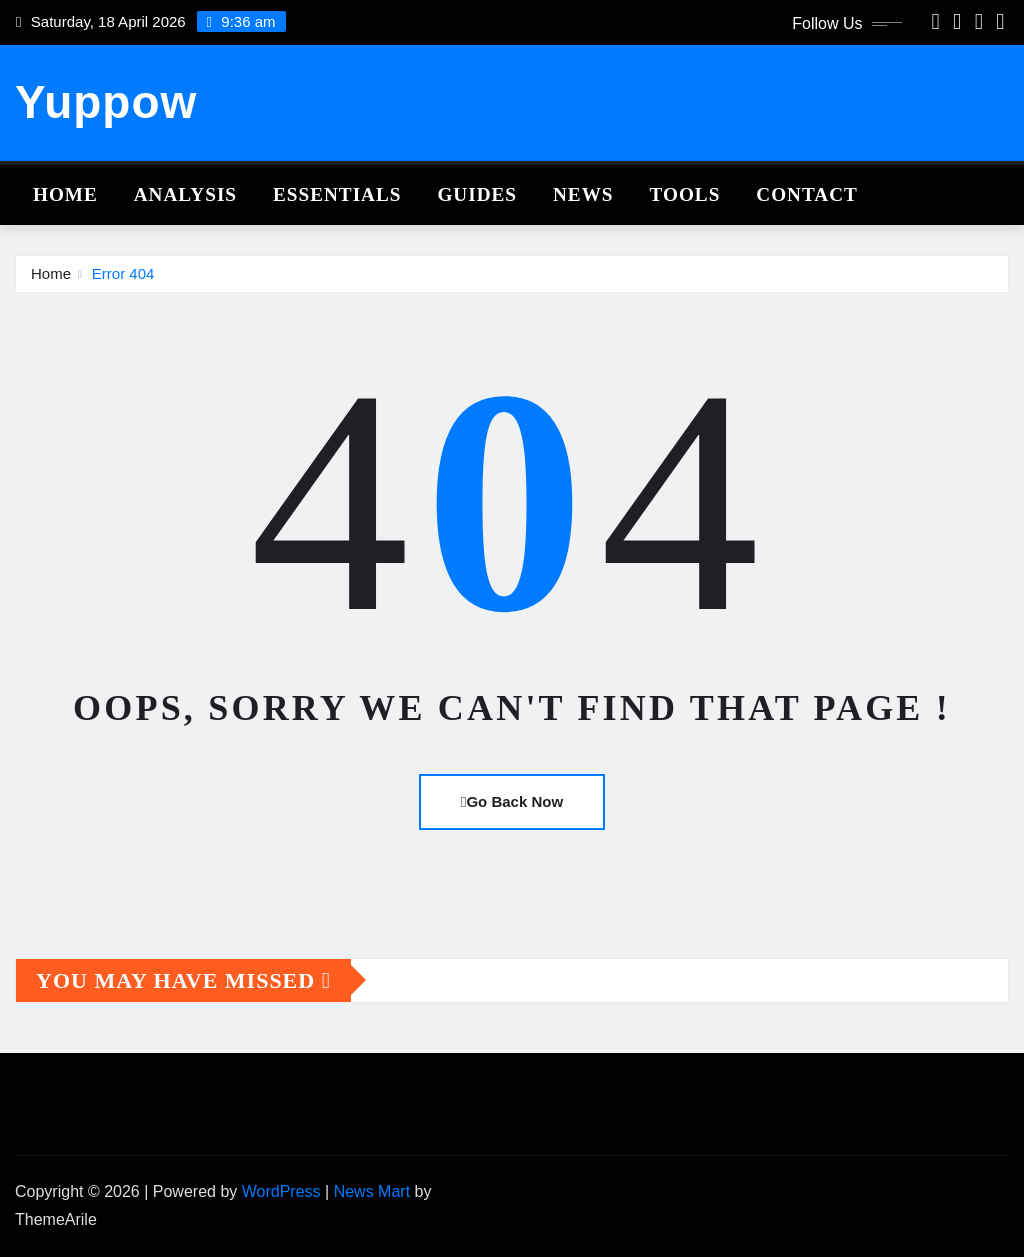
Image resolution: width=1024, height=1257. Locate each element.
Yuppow (106, 102)
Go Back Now (512, 801)
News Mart (372, 1191)
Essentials (337, 194)
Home (65, 194)
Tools (685, 194)
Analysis (185, 194)
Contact (807, 194)
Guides (477, 194)
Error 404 (123, 273)
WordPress (281, 1191)
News (583, 194)
